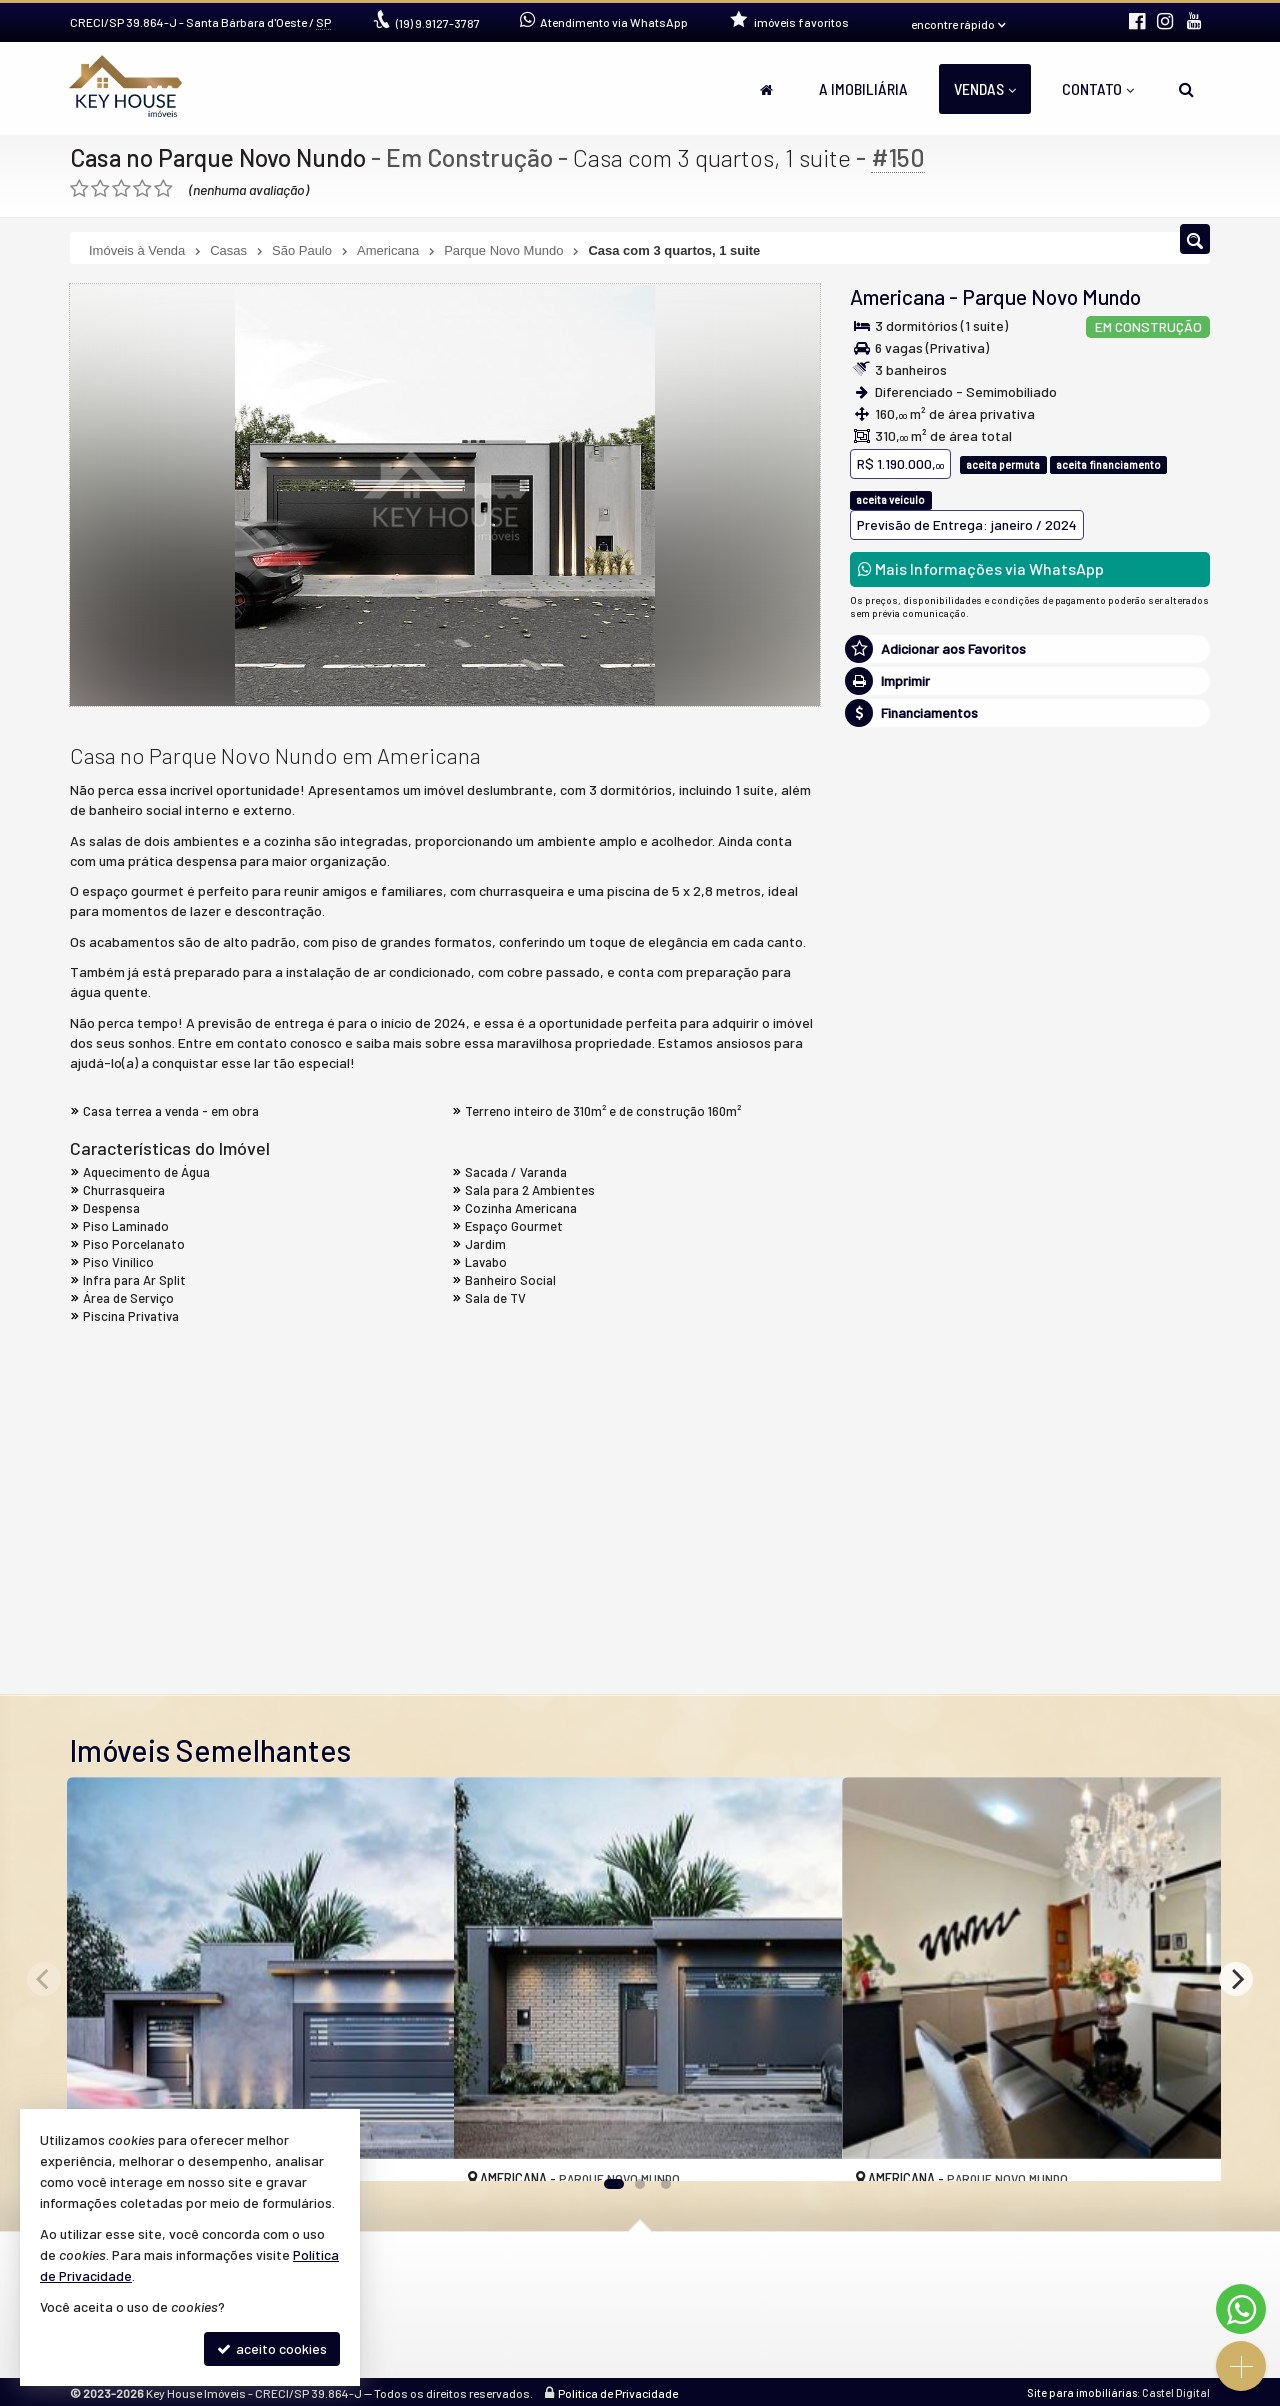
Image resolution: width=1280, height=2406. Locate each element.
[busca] (1186, 89)
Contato (1098, 88)
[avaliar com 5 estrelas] (163, 189)
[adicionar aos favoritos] (417, 2149)
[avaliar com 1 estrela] (79, 189)
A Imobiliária (863, 88)
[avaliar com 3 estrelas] (121, 189)
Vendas (985, 88)
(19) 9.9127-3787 (1030, 971)
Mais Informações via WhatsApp (981, 568)
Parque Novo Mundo (1051, 296)
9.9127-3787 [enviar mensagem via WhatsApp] (438, 23)
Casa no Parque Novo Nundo (221, 157)
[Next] (1236, 1979)
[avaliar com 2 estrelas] (100, 189)
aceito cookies (272, 2348)
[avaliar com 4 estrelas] (142, 189)
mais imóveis (1031, 1032)
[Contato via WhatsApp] (1241, 2309)
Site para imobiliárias (1082, 2390)
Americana (897, 296)
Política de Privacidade (618, 2391)
